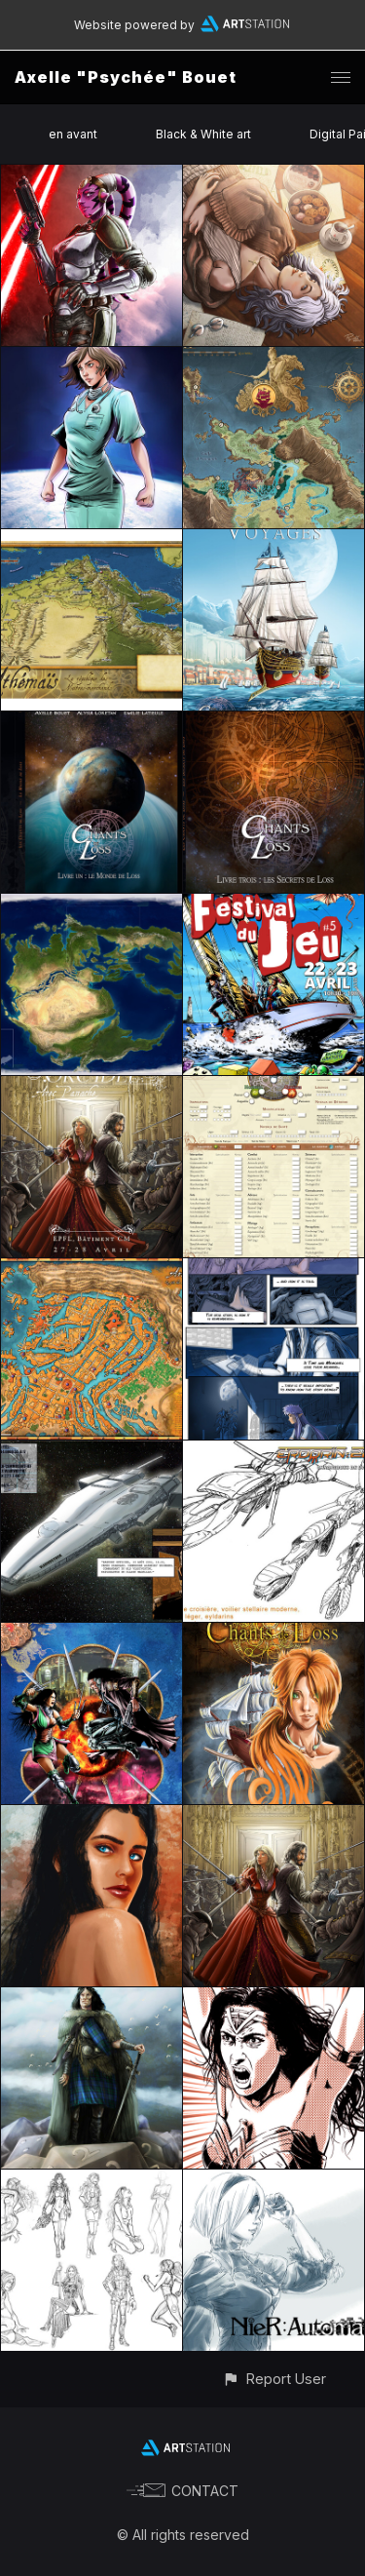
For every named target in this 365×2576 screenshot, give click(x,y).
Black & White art (203, 134)
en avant (73, 134)
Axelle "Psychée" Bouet (126, 77)
